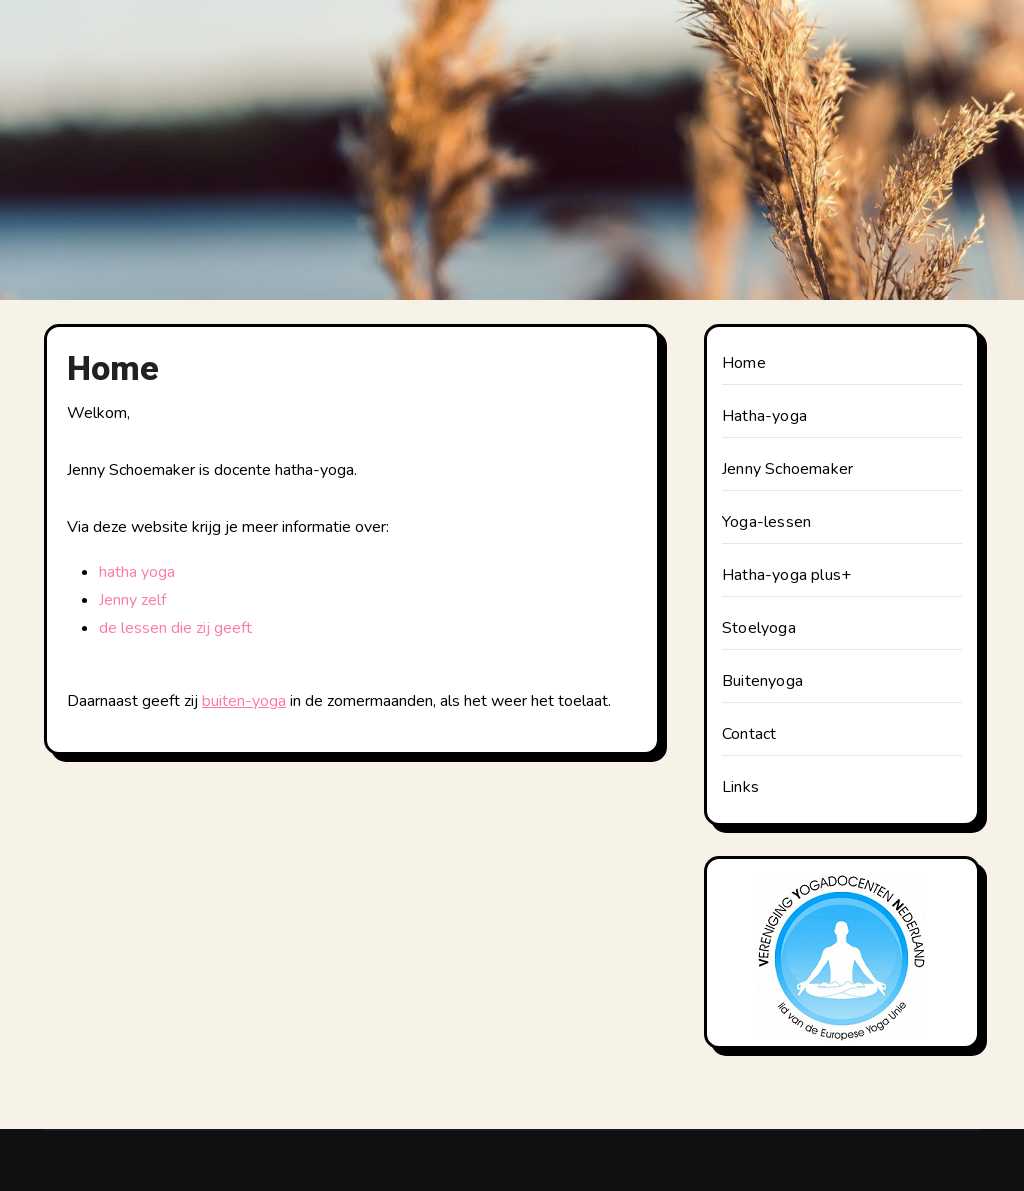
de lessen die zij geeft (175, 628)
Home (744, 363)
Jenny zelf (132, 600)
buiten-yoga (244, 701)
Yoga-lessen (766, 522)
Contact (749, 734)
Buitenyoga (762, 681)
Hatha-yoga (764, 416)
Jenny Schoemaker (787, 469)
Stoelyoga (759, 628)
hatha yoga (137, 572)
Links (740, 787)
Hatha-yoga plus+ (786, 575)
